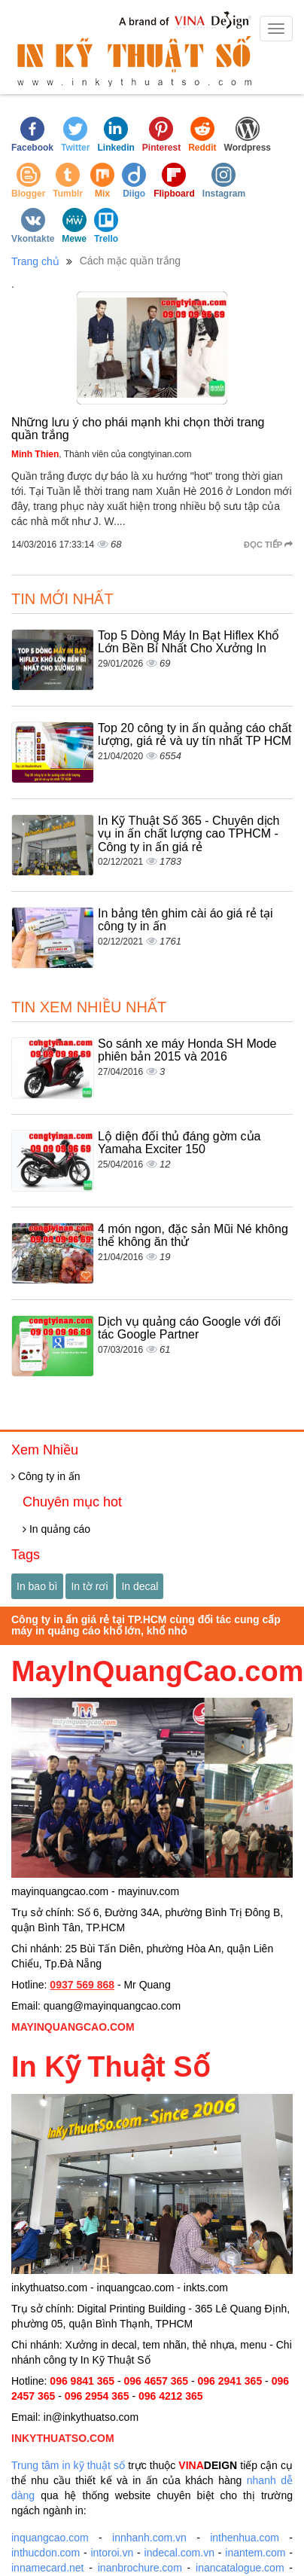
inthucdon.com (45, 2553)
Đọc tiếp (268, 544)
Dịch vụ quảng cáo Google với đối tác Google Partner (189, 1328)
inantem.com (255, 2553)
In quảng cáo (56, 1529)
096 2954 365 (97, 2396)
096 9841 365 (82, 2381)
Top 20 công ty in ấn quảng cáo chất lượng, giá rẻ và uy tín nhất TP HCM (194, 735)
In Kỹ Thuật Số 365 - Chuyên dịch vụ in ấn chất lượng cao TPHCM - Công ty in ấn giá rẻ (189, 833)
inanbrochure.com (140, 2568)
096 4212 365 (170, 2396)
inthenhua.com (244, 2538)
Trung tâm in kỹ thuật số (68, 2465)
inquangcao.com (50, 2538)
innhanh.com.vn (149, 2538)
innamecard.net (47, 2568)
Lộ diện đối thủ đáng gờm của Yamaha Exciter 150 (179, 1143)
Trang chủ (35, 261)
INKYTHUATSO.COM (62, 2438)
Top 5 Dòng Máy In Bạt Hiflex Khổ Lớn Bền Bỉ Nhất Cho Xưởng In (188, 642)
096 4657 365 (155, 2381)
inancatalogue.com (240, 2568)
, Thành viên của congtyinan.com (101, 454)
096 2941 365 (230, 2381)
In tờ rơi (89, 1586)
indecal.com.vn (179, 2553)
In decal (139, 1586)
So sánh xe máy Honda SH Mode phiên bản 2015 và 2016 (187, 1050)
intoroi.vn (111, 2553)
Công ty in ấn (46, 1476)
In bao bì (37, 1586)
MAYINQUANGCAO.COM (73, 2027)
